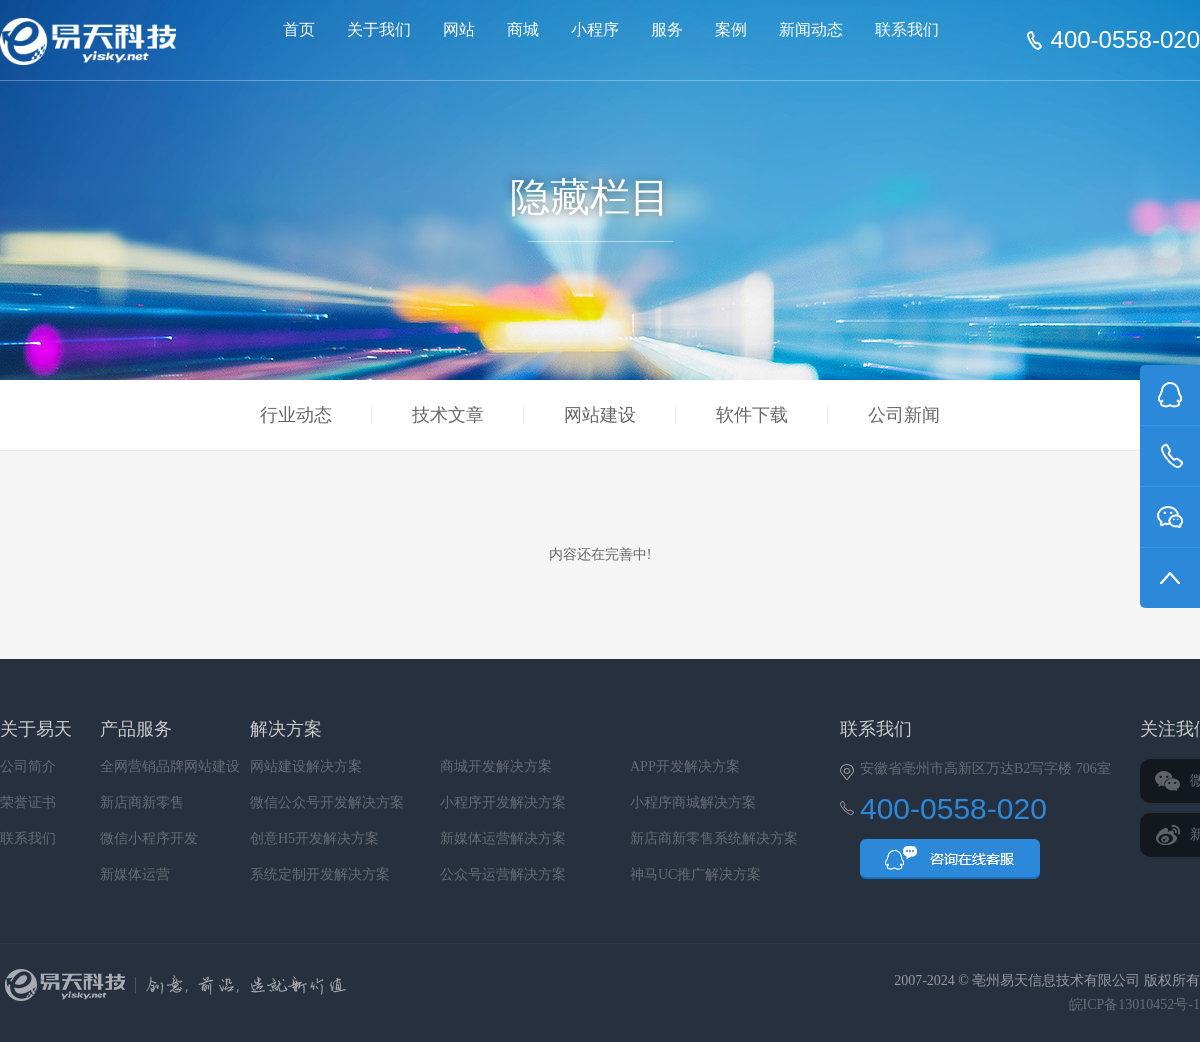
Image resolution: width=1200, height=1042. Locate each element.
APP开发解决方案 (685, 766)
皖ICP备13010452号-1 (1134, 1004)
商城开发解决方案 (496, 766)
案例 (731, 29)
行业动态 (296, 415)
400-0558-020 (1125, 40)
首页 (299, 29)
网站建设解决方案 (306, 766)
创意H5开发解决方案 (314, 838)
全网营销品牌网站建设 (170, 766)
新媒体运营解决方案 (503, 838)
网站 (459, 29)
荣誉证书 (28, 802)
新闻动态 (811, 29)
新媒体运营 (135, 874)
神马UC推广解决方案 (695, 874)
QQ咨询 (950, 865)
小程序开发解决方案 (503, 802)
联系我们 (907, 29)
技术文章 (448, 415)
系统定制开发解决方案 (320, 874)
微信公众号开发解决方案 (327, 802)
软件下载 (752, 415)
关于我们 (379, 29)
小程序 (595, 29)
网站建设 (600, 415)
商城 (523, 29)
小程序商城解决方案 (693, 802)
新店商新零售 (142, 802)
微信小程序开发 (149, 838)
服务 (667, 29)
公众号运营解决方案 (503, 874)
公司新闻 (904, 415)
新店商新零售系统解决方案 (714, 838)
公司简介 (28, 766)
